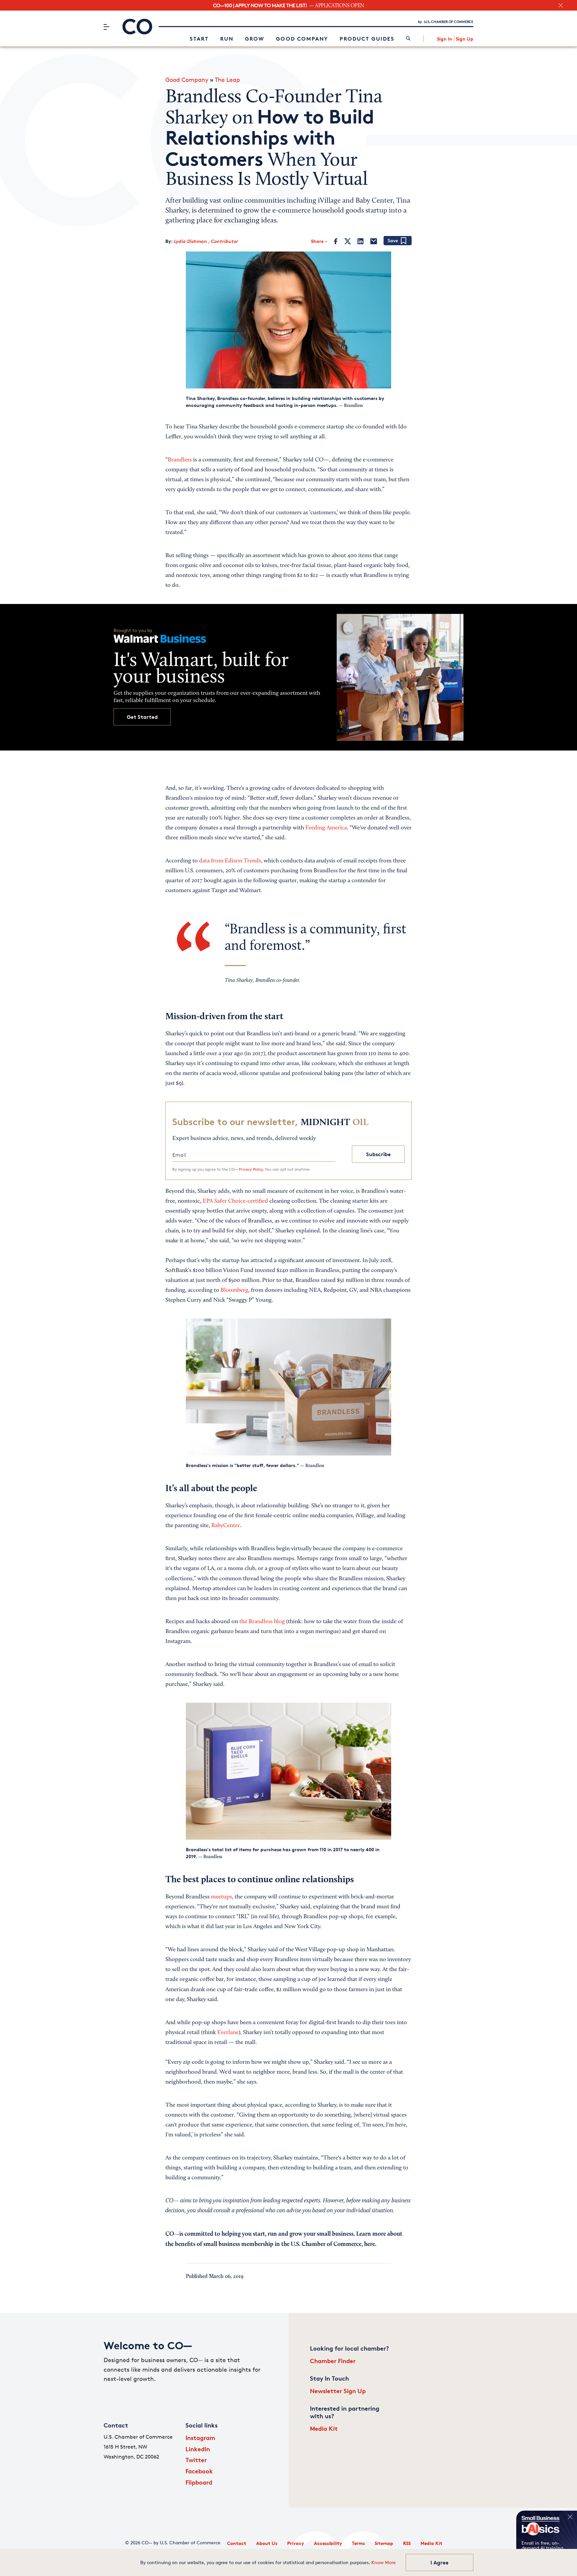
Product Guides (367, 38)
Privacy (295, 2543)
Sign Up (464, 39)
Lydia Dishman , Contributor (206, 241)
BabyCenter (225, 1526)
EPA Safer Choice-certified (235, 1201)
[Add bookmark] (398, 241)
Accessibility (328, 2543)
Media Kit (324, 2428)
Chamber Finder (333, 2360)
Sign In (444, 39)
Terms (358, 2543)
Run (226, 38)
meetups (221, 1897)
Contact (236, 2543)
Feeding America (326, 828)
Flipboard (199, 2482)
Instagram (200, 2437)
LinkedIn (198, 2449)
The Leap (227, 79)
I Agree (439, 2562)
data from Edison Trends (230, 861)
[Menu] (106, 26)
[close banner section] (560, 5)
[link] (408, 38)
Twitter (196, 2459)
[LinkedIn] (360, 241)
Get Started (142, 717)
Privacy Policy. (251, 1169)
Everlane (228, 2033)
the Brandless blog (262, 1622)
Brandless (180, 460)
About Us (266, 2543)
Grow (254, 38)
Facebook (199, 2471)
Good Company (302, 38)
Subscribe (378, 1154)
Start (199, 38)
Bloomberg (234, 1290)
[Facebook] (336, 241)
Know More (383, 2562)
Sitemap (384, 2543)
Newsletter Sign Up (338, 2390)
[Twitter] (347, 241)
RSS (407, 2543)
